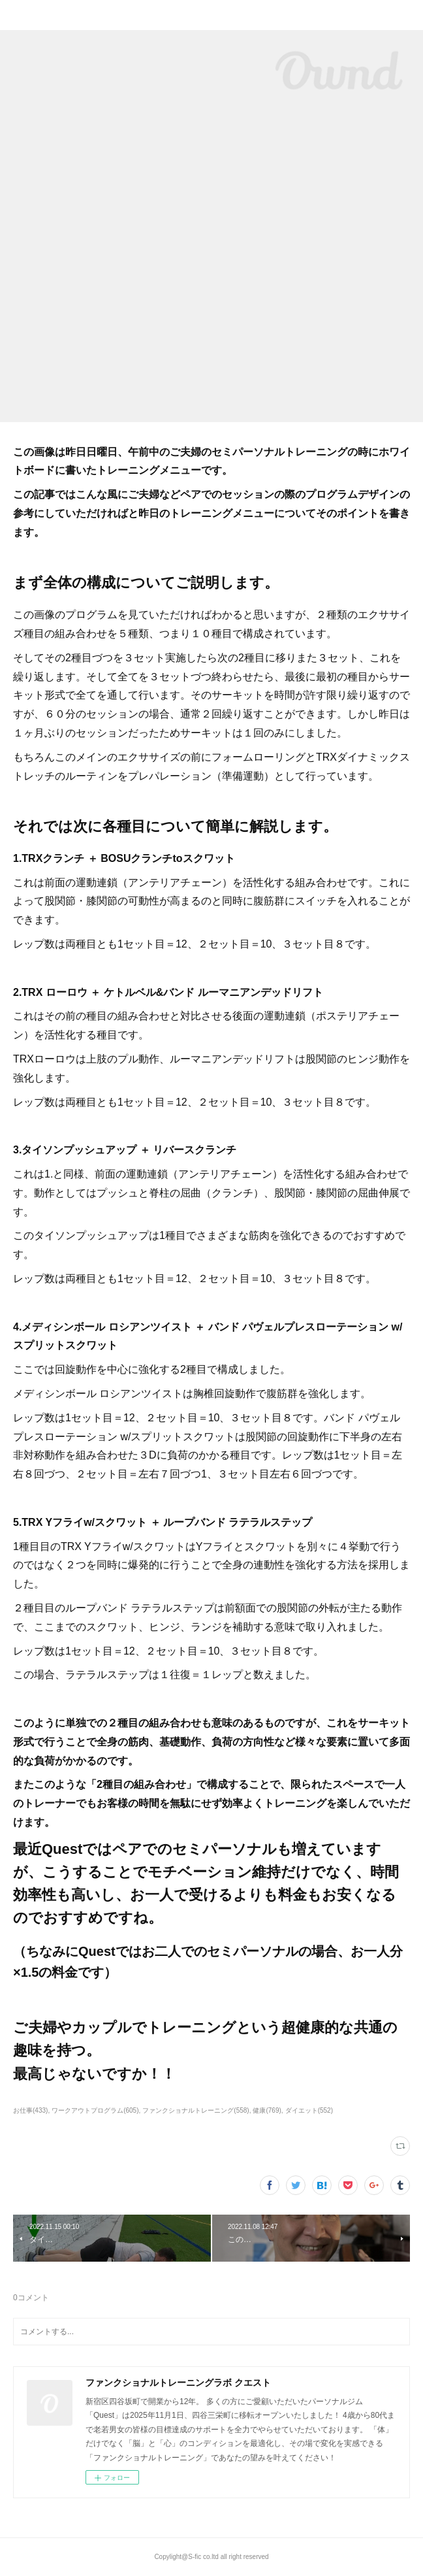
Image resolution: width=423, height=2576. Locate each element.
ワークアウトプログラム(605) (95, 2110)
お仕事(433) (30, 2110)
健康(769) (267, 2110)
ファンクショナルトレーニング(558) (195, 2110)
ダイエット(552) (309, 2110)
